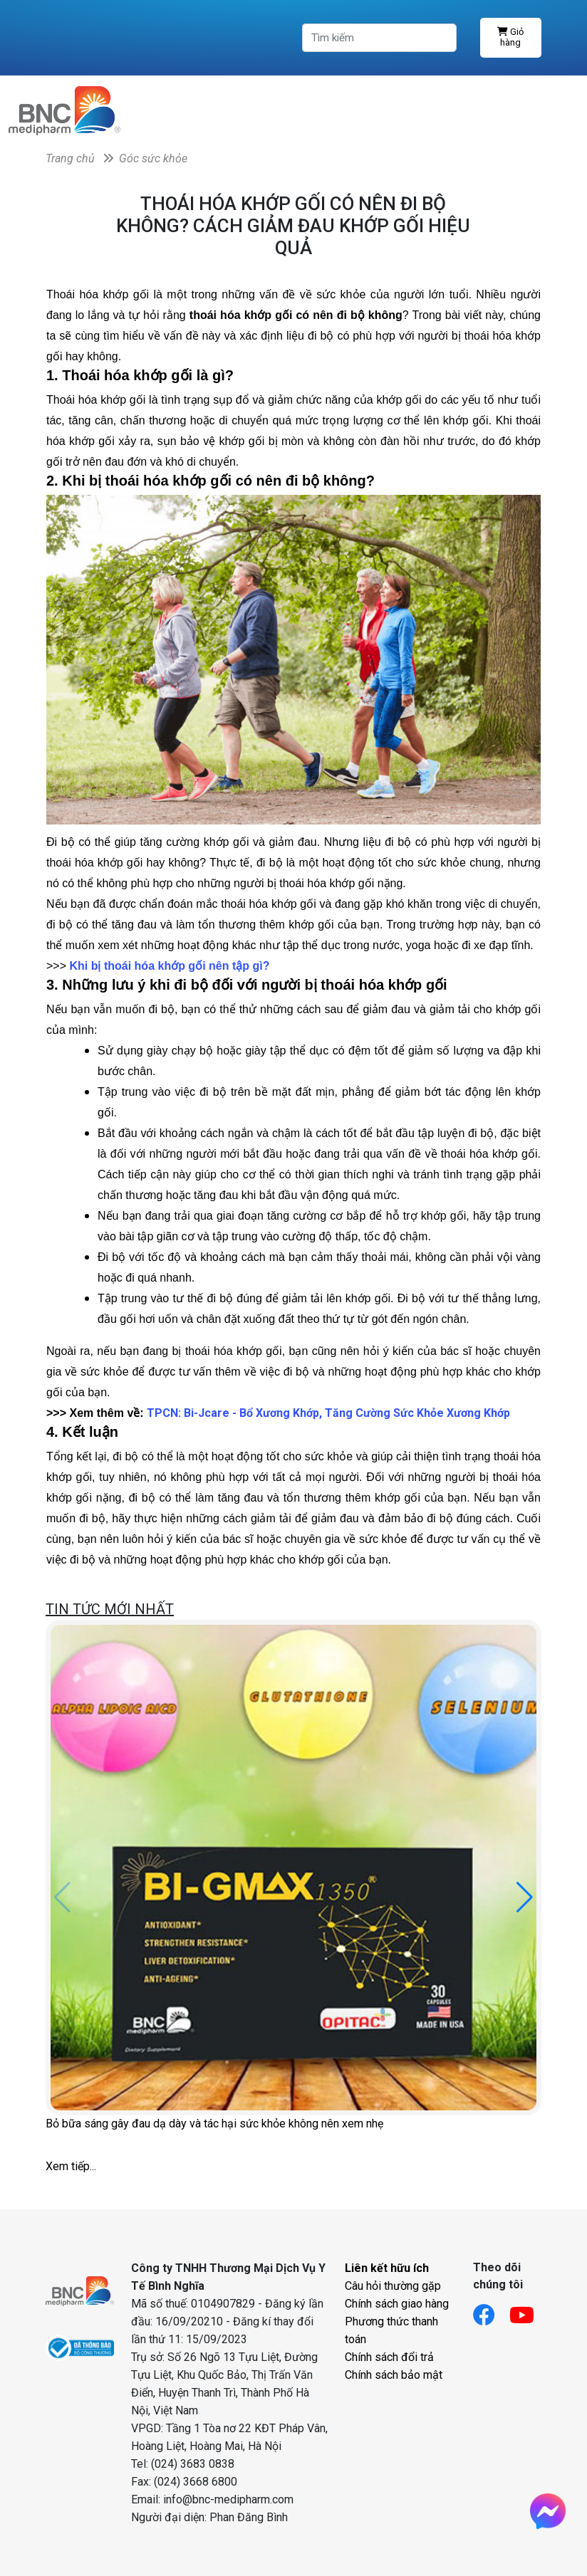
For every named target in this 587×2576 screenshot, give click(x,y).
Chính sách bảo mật (393, 2375)
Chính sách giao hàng (397, 2303)
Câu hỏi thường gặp (393, 2286)
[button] (524, 1897)
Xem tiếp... (71, 2166)
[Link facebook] (491, 2310)
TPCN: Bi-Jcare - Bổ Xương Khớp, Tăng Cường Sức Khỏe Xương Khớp (328, 1413)
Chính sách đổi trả (389, 2357)
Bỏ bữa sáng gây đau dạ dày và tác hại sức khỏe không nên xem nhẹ (214, 2123)
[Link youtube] (529, 2310)
